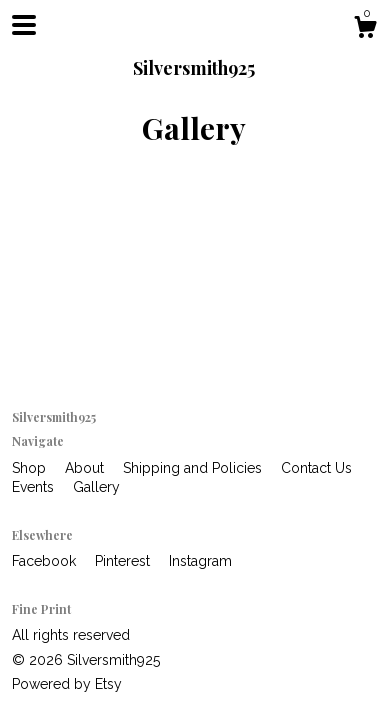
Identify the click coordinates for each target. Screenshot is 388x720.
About (86, 468)
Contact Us (316, 468)
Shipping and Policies (194, 468)
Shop (31, 468)
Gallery (96, 487)
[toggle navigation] (24, 25)
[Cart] (365, 30)
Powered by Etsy (67, 684)
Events (35, 487)
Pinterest (124, 561)
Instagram (200, 561)
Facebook (46, 561)
